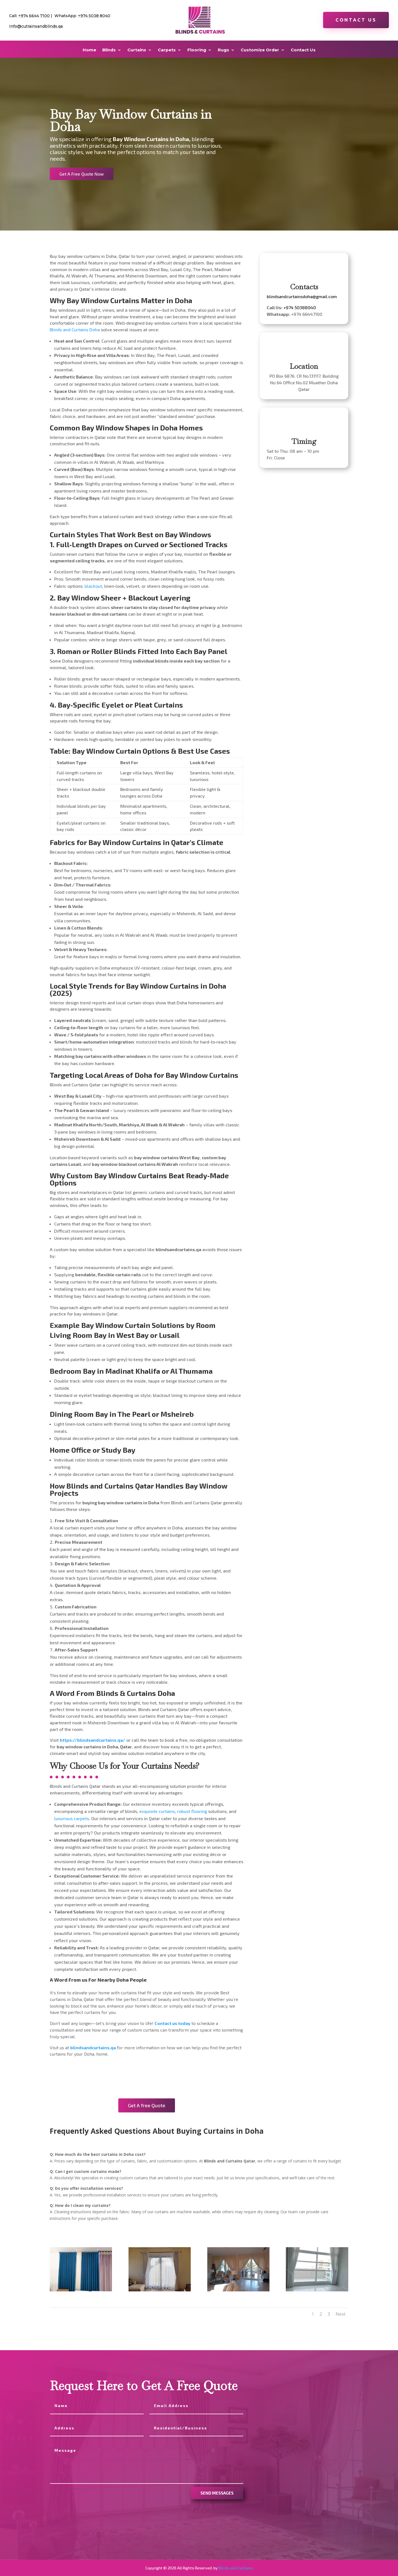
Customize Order (260, 50)
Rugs (223, 50)
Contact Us (356, 19)
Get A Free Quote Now (81, 173)
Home (89, 50)
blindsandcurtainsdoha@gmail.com (302, 296)
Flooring (196, 50)
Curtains (136, 50)
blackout (93, 586)
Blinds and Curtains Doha (75, 329)
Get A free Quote (146, 2105)
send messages (217, 2492)
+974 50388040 (299, 307)
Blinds (109, 50)
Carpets (167, 50)
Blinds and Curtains (236, 2568)
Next (340, 2314)
